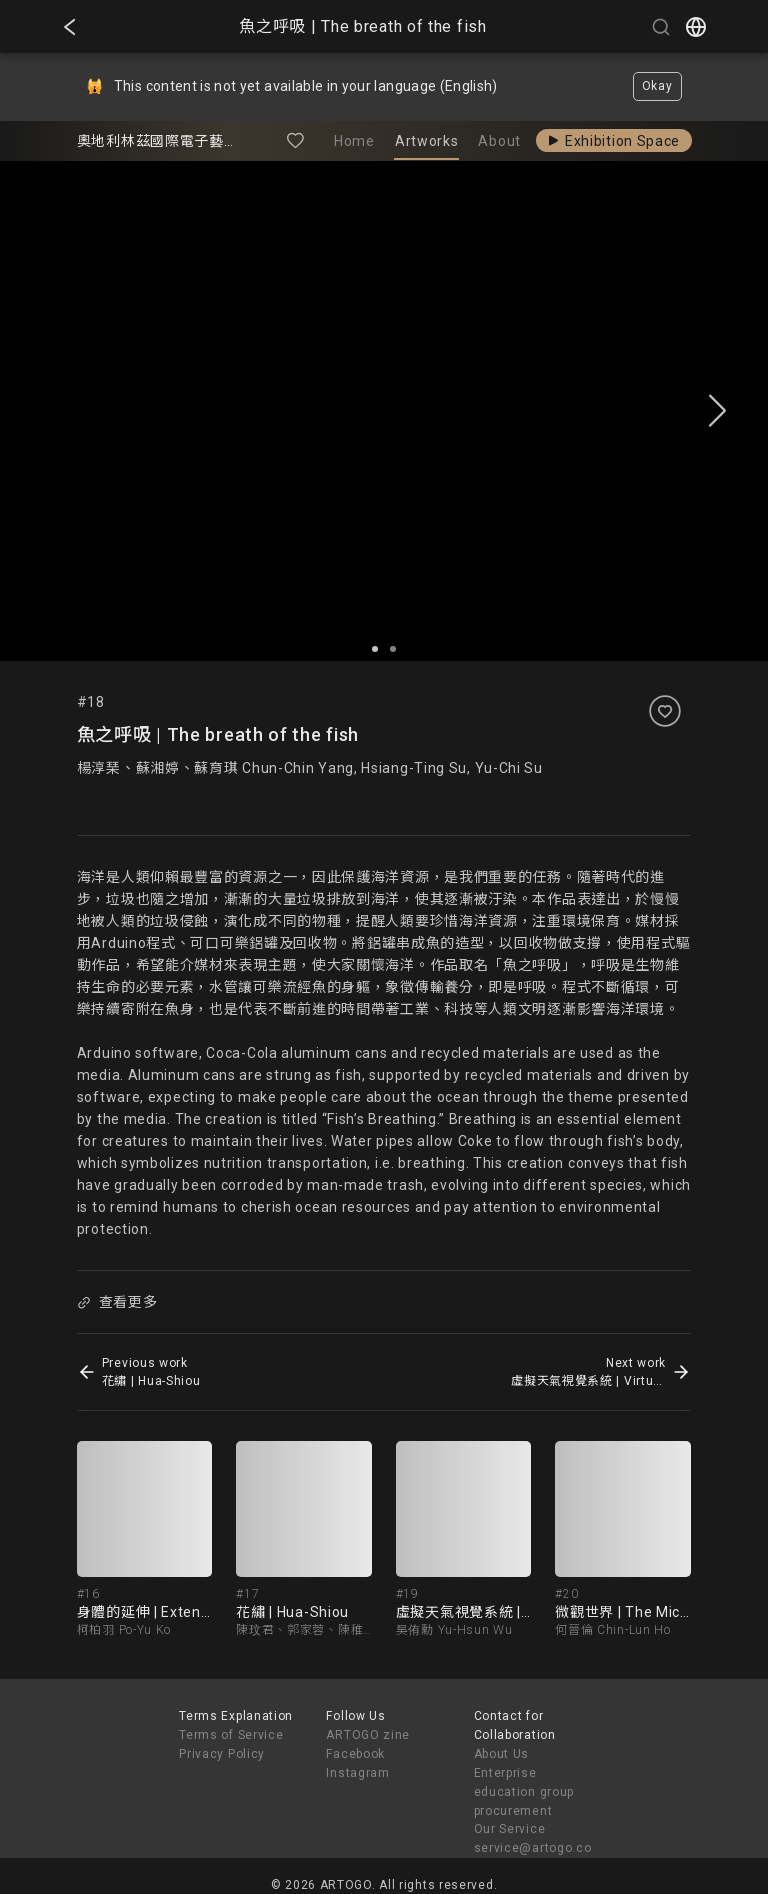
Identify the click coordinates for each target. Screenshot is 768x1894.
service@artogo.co (533, 1848)
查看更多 (117, 1302)
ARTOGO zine (368, 1735)
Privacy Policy (222, 1754)
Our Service (510, 1829)
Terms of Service (231, 1735)
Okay (657, 86)
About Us (502, 1754)
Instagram (357, 1773)
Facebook (355, 1754)
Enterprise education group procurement (524, 1792)
